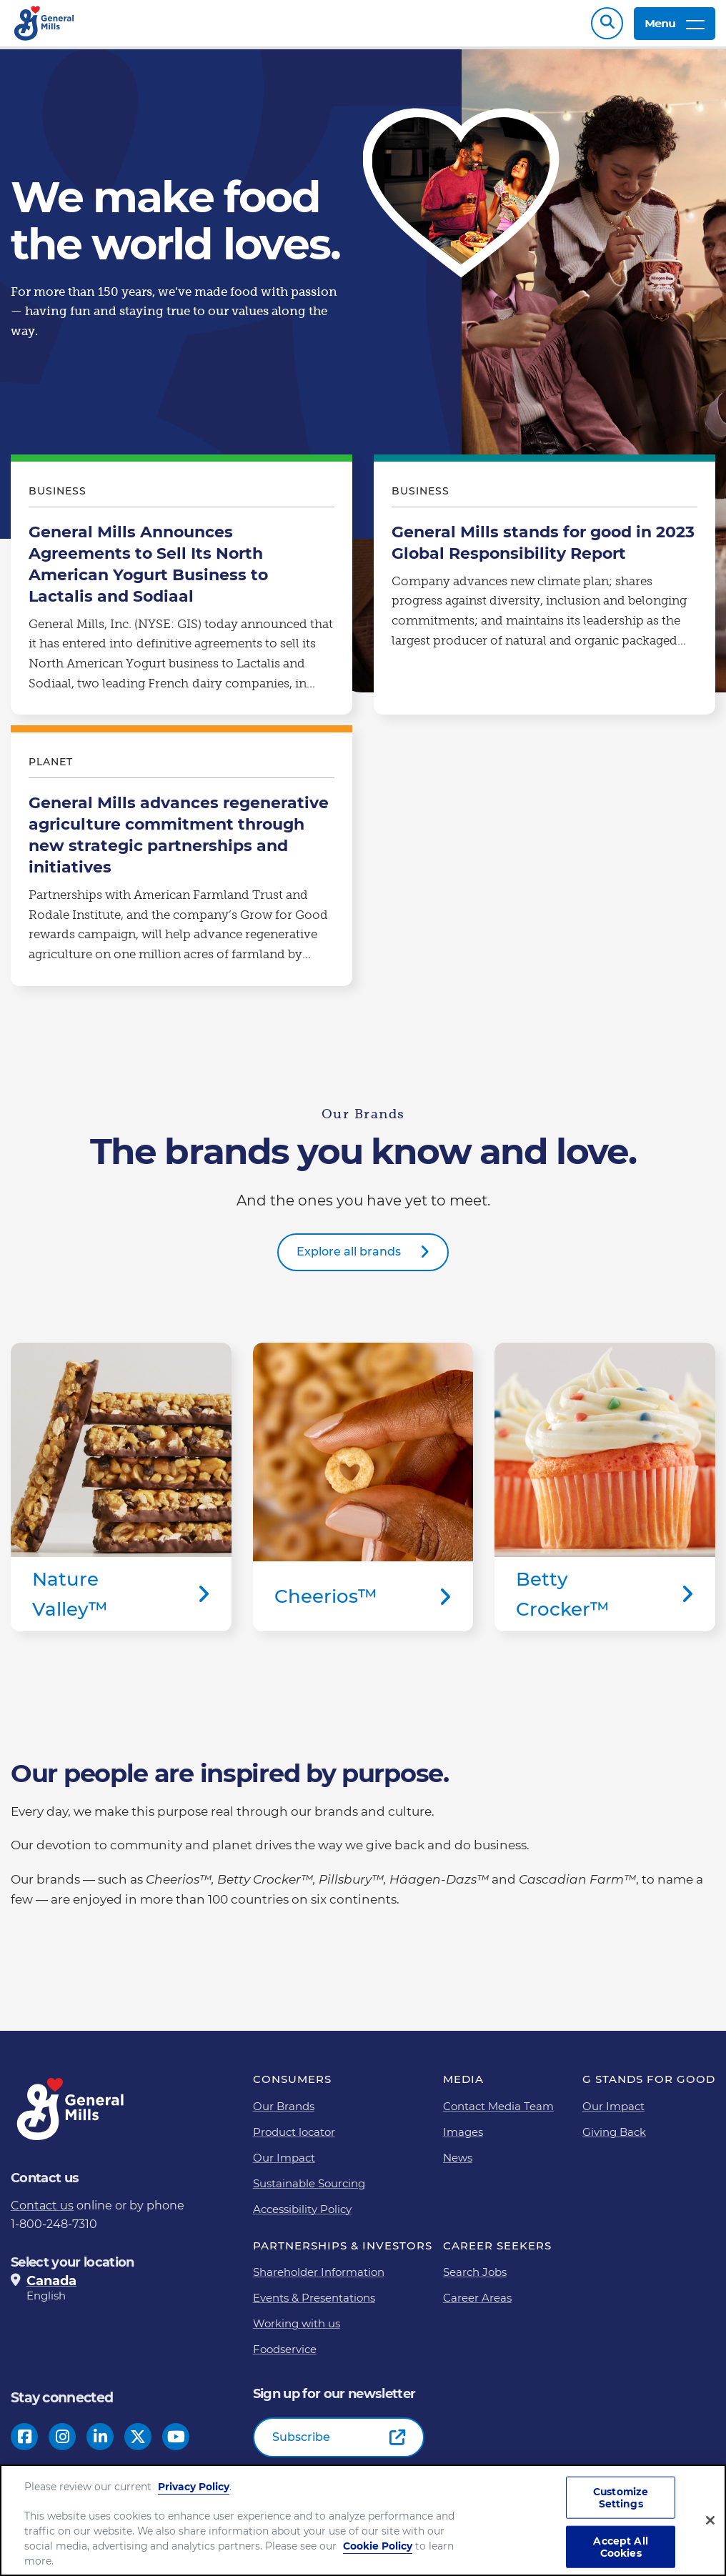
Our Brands (283, 2113)
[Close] (710, 2520)
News (457, 2165)
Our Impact (284, 2165)
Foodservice (285, 2356)
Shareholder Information (318, 2279)
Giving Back (614, 2139)
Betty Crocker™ (604, 1494)
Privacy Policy (193, 2486)
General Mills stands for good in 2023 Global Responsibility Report (544, 595)
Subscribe (301, 2444)
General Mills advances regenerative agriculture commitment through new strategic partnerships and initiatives (181, 866)
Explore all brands (349, 1258)
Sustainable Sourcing (309, 2190)
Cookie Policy (377, 2546)
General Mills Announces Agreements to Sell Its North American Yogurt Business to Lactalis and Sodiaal (181, 595)
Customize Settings (620, 2498)
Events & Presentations (314, 2305)
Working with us (296, 2330)
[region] (363, 2520)
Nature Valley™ (121, 1494)
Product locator (294, 2139)
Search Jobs (475, 2279)
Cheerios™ (363, 1494)
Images (463, 2139)
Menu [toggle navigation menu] (675, 27)
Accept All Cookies (620, 2547)
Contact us (42, 2212)
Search (607, 27)
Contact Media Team (498, 2113)
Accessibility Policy (302, 2216)
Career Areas (477, 2305)
